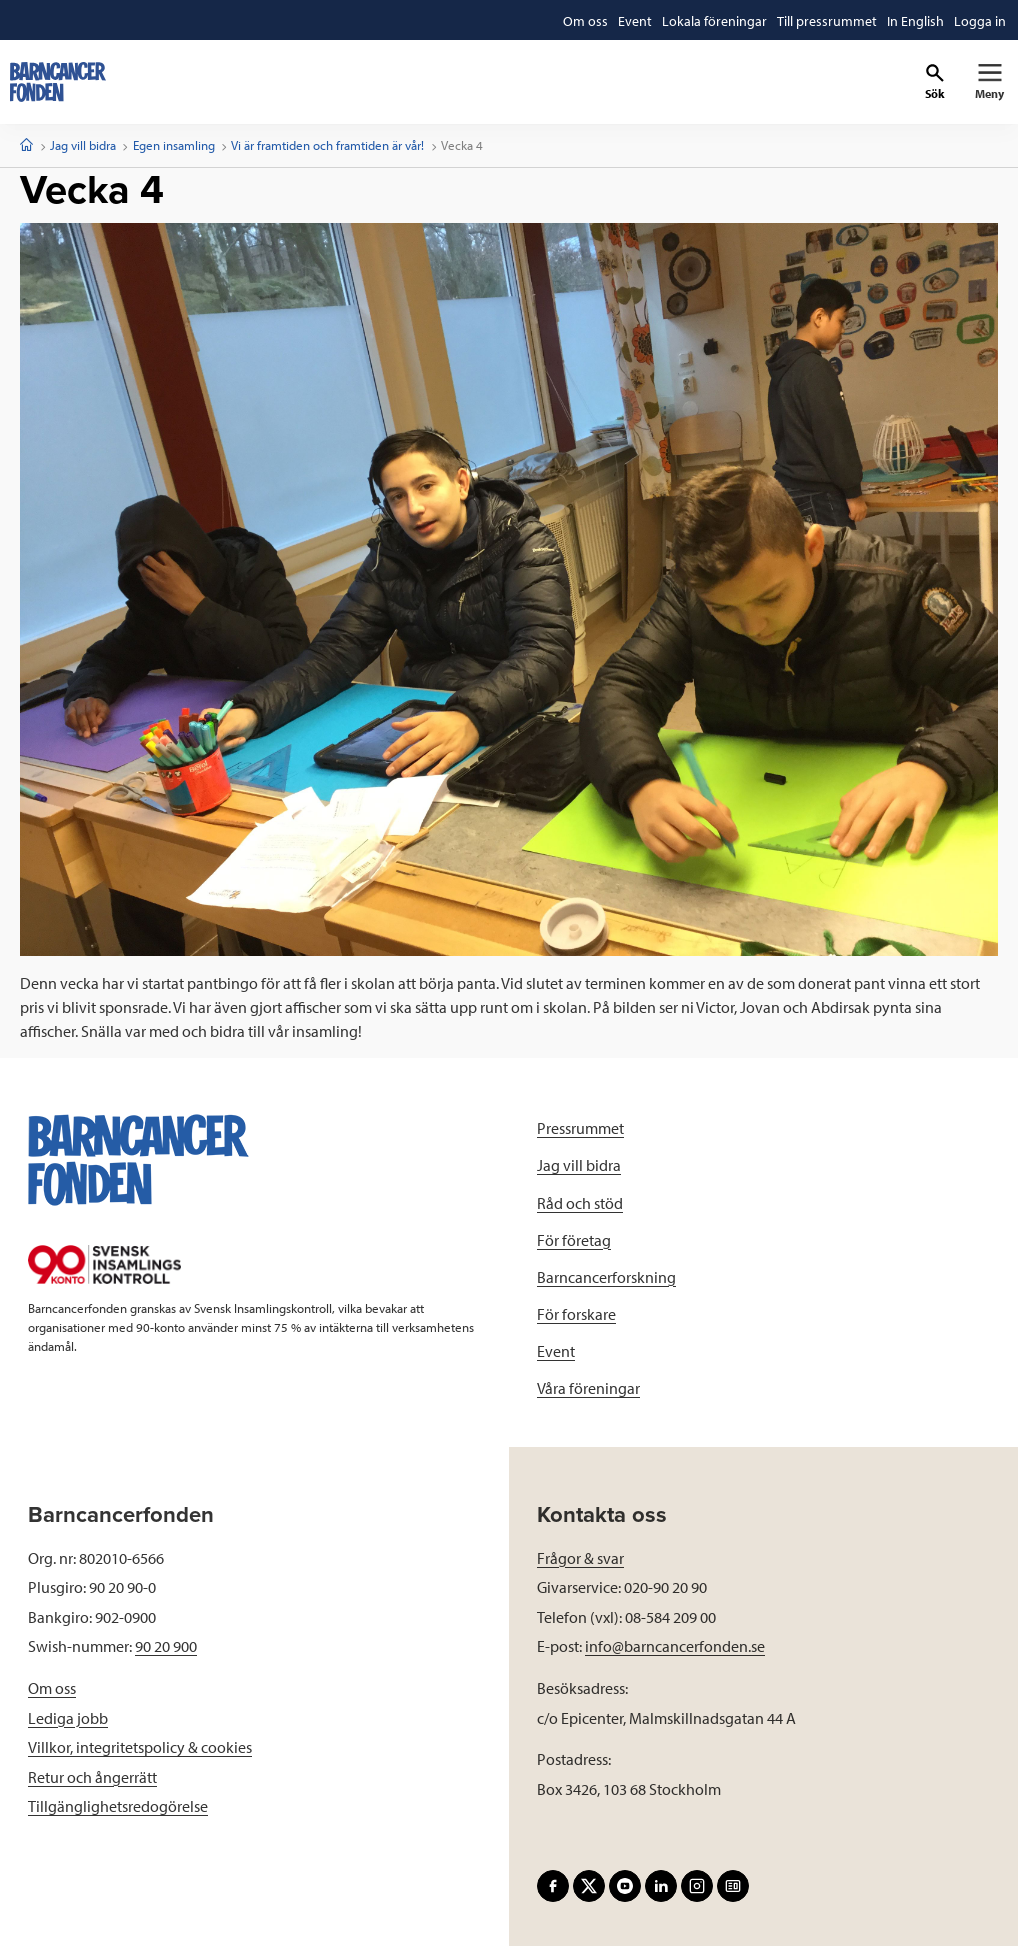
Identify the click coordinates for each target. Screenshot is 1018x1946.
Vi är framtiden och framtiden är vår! (327, 145)
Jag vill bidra (83, 145)
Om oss (52, 1688)
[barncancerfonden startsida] (58, 82)
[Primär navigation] (989, 82)
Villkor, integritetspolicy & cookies (140, 1747)
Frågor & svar (580, 1558)
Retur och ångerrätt (92, 1777)
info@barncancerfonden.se (675, 1646)
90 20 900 (166, 1646)
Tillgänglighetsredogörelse (118, 1806)
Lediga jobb (68, 1718)
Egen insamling (174, 145)
